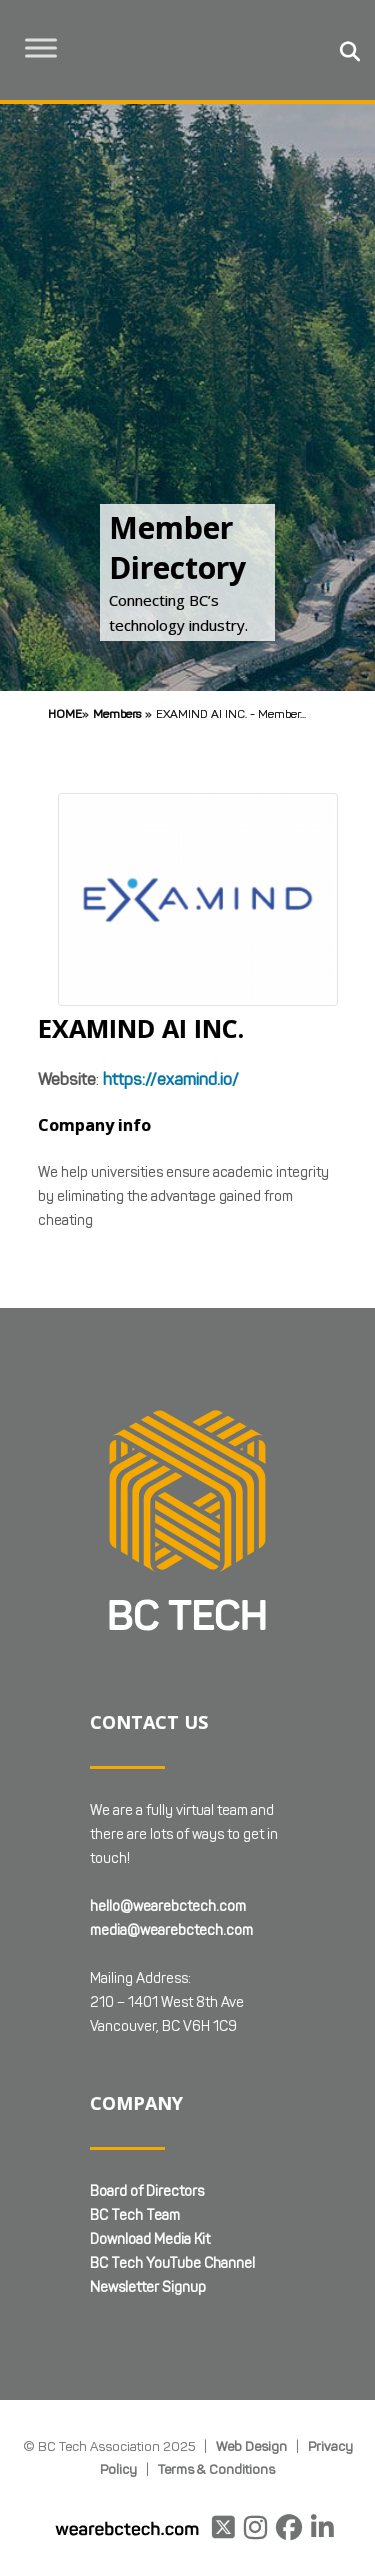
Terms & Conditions (216, 2469)
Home (65, 713)
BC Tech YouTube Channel (172, 2263)
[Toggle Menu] (41, 47)
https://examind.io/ (171, 1079)
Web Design (251, 2446)
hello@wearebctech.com (168, 1906)
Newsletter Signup (148, 2287)
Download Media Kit (150, 2239)
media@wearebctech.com (171, 1930)
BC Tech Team (135, 2215)
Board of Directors (147, 2191)
